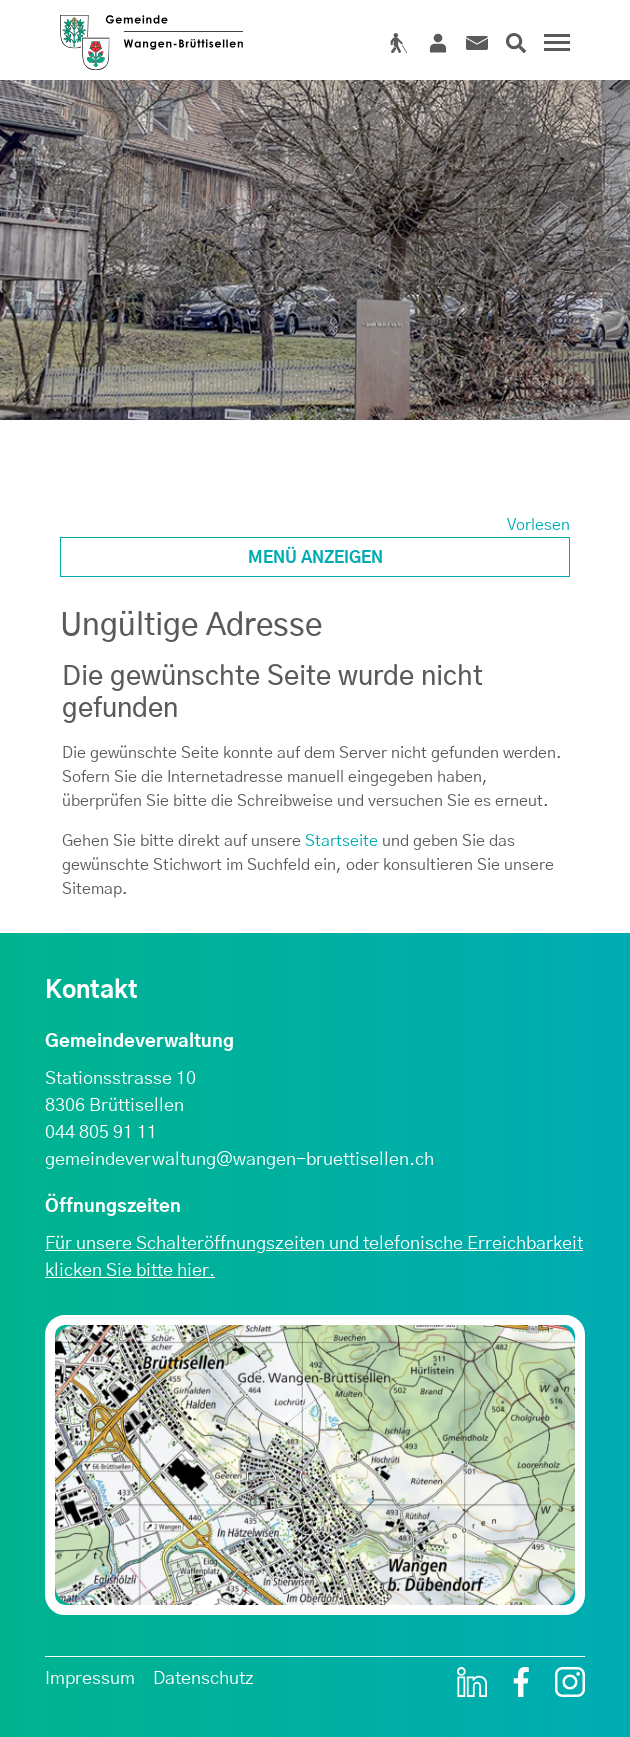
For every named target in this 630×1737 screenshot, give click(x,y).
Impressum (90, 1679)
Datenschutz (203, 1679)
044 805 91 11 (101, 1133)
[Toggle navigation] (554, 50)
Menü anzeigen (315, 558)
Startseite (341, 841)
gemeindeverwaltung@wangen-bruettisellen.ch (239, 1160)
